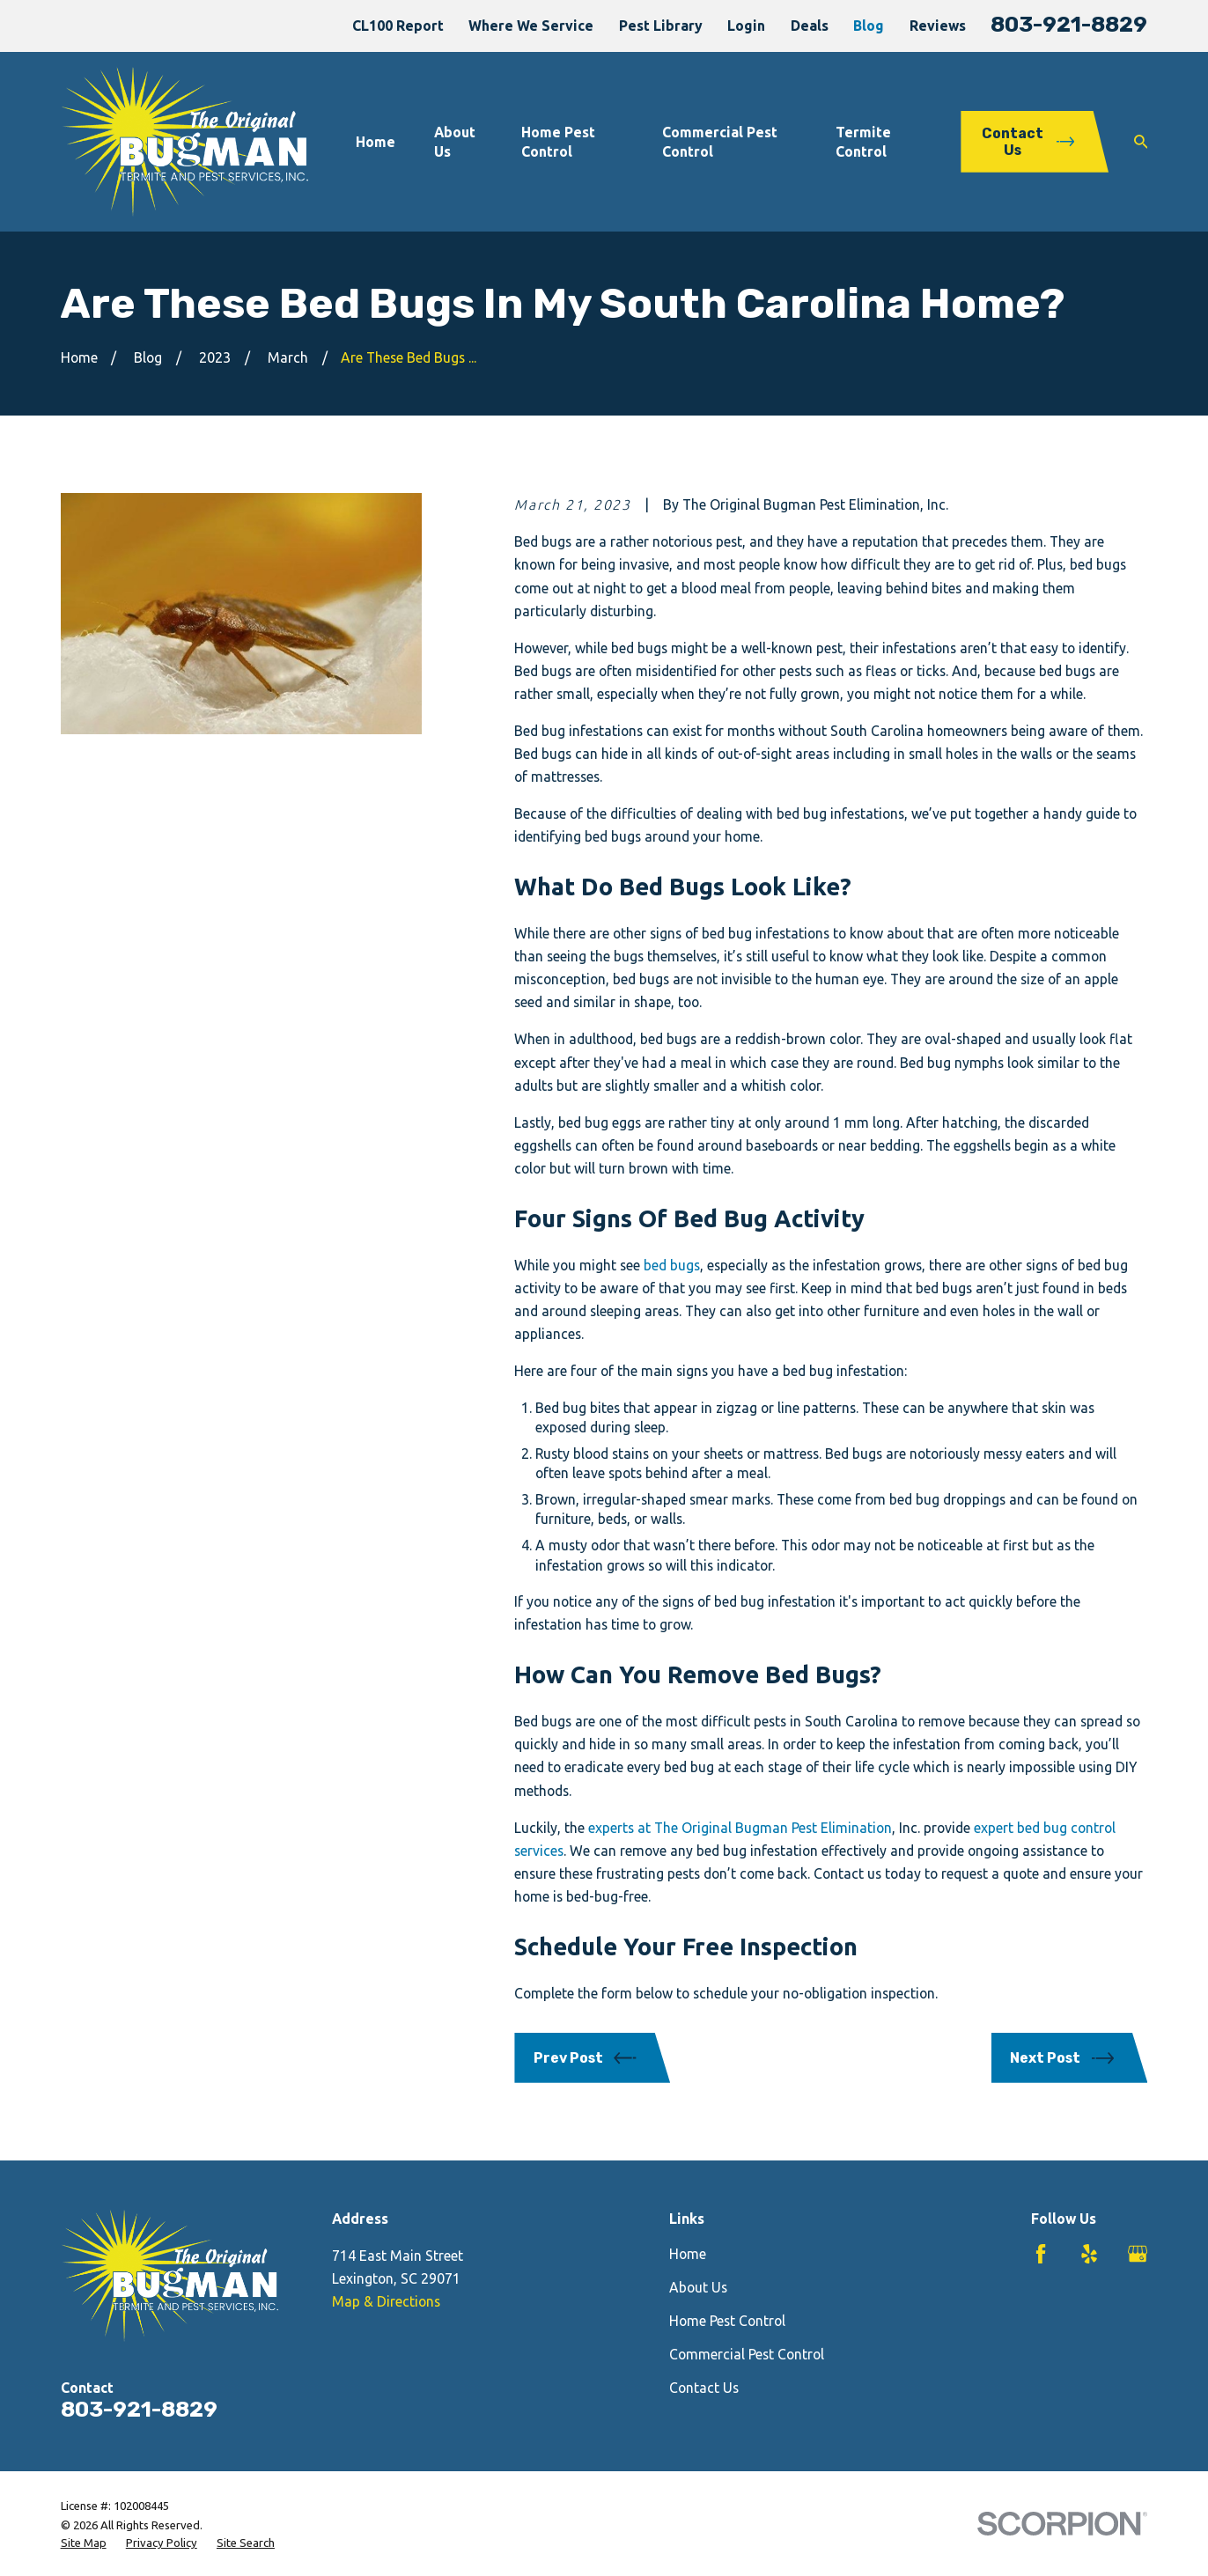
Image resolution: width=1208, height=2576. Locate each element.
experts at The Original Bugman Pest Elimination (740, 1828)
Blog (868, 25)
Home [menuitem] (375, 142)
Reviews (938, 25)
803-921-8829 (1069, 24)
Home (687, 2254)
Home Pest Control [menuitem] (558, 141)
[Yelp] (1089, 2253)
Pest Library (661, 25)
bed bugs (672, 1265)
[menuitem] (84, 2542)
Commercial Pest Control (746, 2354)
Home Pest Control (727, 2321)
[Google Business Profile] (1137, 2253)
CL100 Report (398, 25)
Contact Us (704, 2388)
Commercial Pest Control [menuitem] (719, 141)
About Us (698, 2287)
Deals (810, 25)
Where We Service (530, 25)
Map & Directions (386, 2301)
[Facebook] (1040, 2253)
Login (746, 25)
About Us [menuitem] (454, 141)
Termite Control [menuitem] (863, 141)
